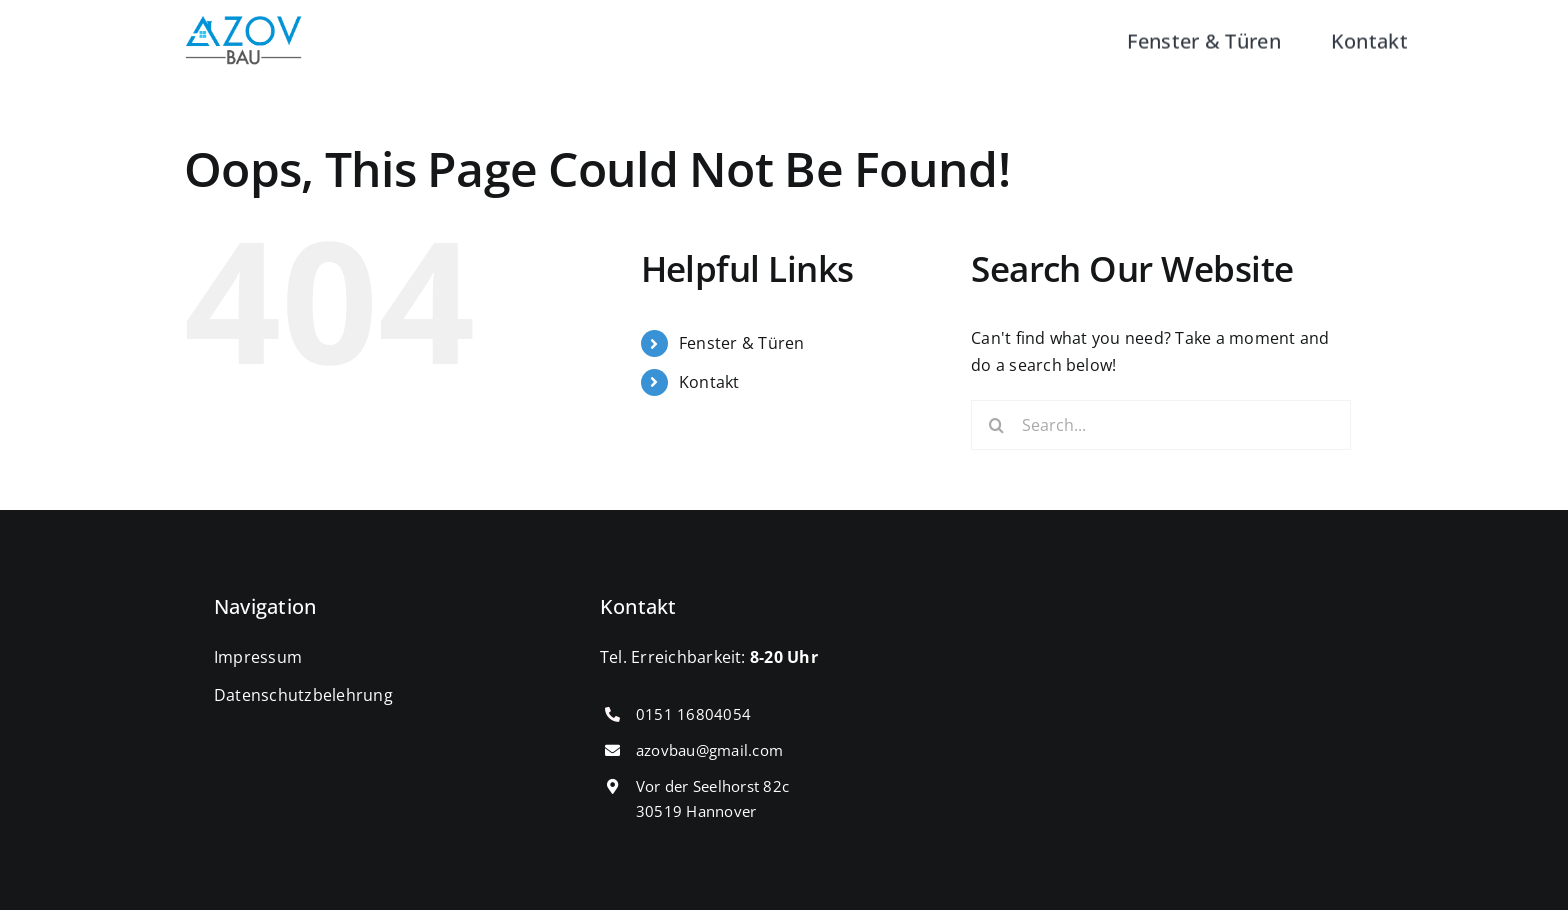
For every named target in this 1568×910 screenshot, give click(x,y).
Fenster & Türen (742, 343)
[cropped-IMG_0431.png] (244, 24)
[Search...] (1161, 425)
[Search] (996, 425)
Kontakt (709, 382)
